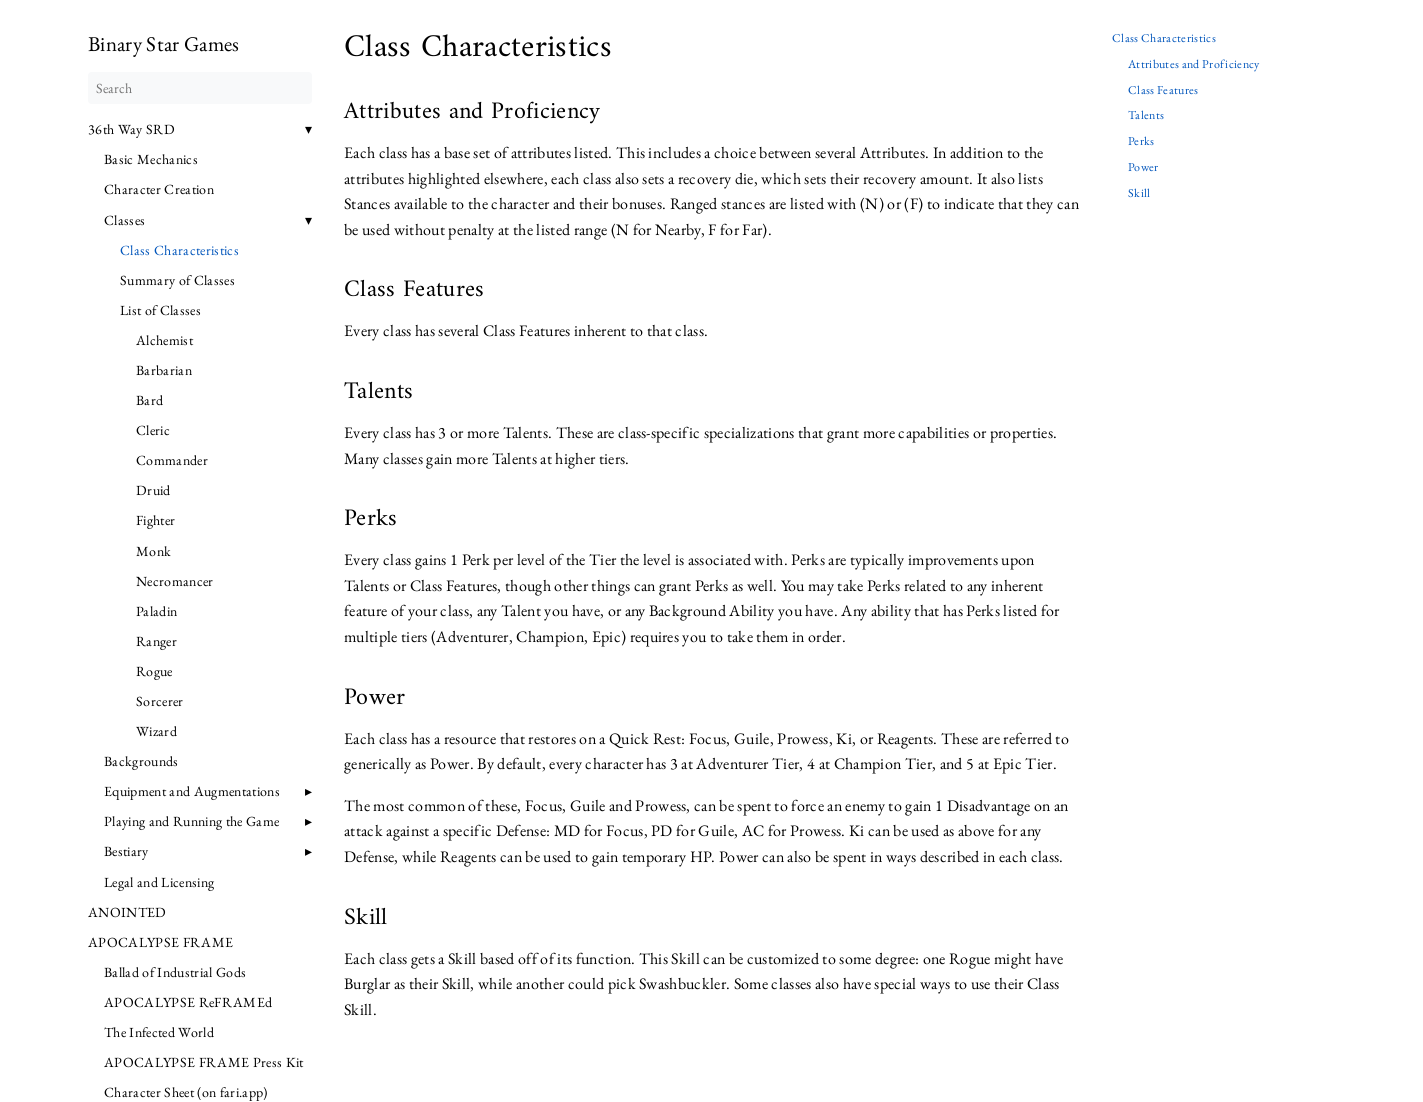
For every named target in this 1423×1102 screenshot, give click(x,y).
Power (1143, 168)
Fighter (155, 520)
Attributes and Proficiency (1194, 65)
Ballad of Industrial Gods (175, 972)
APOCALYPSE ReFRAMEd (188, 1002)
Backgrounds (141, 761)
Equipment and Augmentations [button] (192, 791)
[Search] (200, 88)
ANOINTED (127, 912)
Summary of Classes (177, 280)
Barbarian (164, 370)
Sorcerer (160, 701)
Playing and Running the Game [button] (191, 821)
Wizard (156, 731)
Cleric (153, 430)
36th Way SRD (131, 129)
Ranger (156, 641)
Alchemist (164, 340)
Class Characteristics (179, 250)
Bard (149, 400)
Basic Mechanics (151, 159)
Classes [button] (124, 220)
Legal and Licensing (159, 882)
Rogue (154, 671)
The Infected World (159, 1032)
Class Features (1163, 91)
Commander (172, 460)
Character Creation (159, 189)
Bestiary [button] (126, 851)
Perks (1141, 142)
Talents (1146, 116)
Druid (153, 490)
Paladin (156, 611)
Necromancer (175, 581)
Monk (153, 551)
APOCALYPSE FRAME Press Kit (204, 1062)
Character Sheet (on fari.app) (186, 1092)
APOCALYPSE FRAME (160, 942)
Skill (1139, 194)
